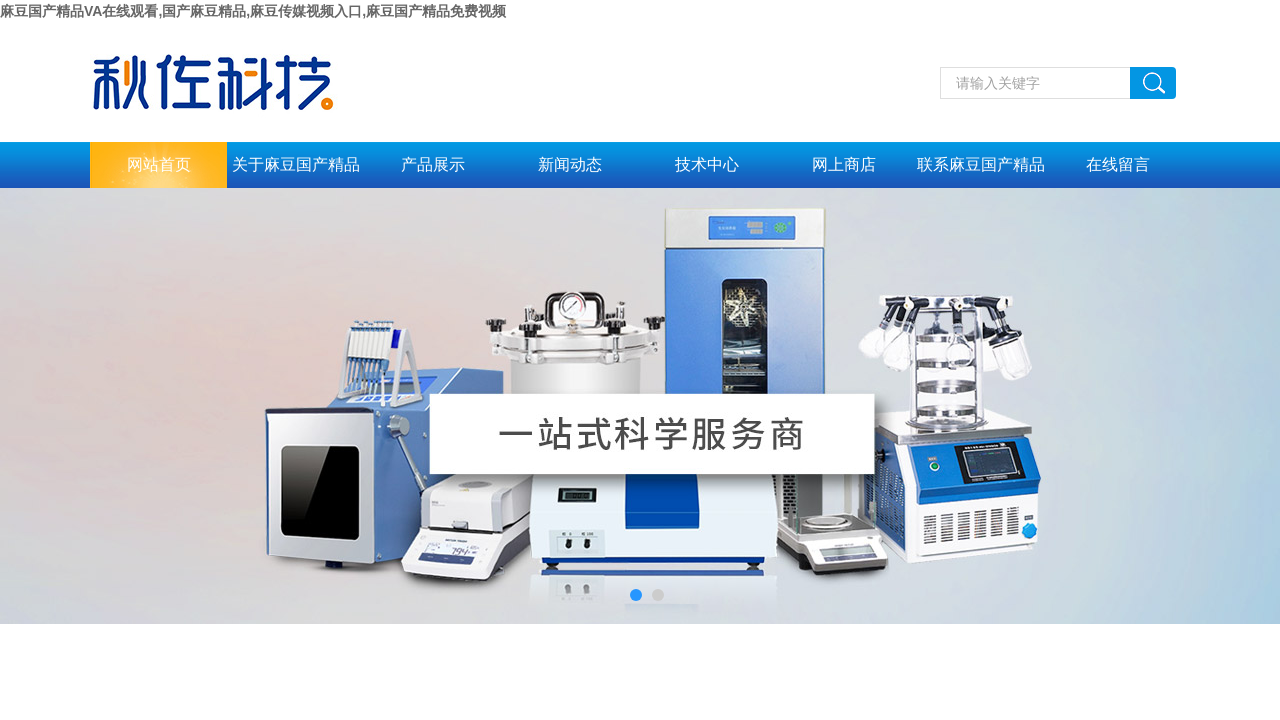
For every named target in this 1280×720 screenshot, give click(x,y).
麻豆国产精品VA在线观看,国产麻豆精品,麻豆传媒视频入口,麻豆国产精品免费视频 (253, 11)
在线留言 (1118, 164)
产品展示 (433, 164)
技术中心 (707, 164)
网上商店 (844, 164)
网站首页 (159, 164)
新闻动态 (570, 164)
